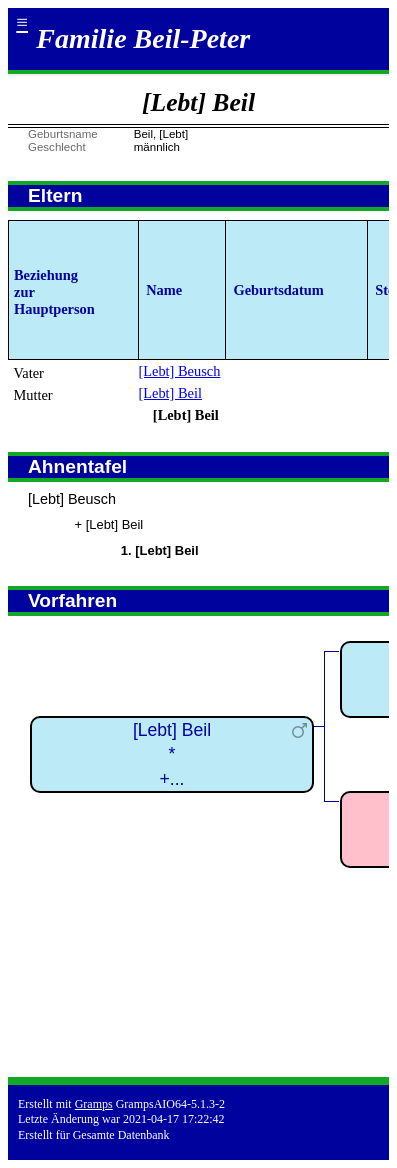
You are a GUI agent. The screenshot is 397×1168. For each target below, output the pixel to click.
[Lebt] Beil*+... (172, 754)
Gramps (94, 1104)
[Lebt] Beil (170, 393)
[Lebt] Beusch (179, 371)
